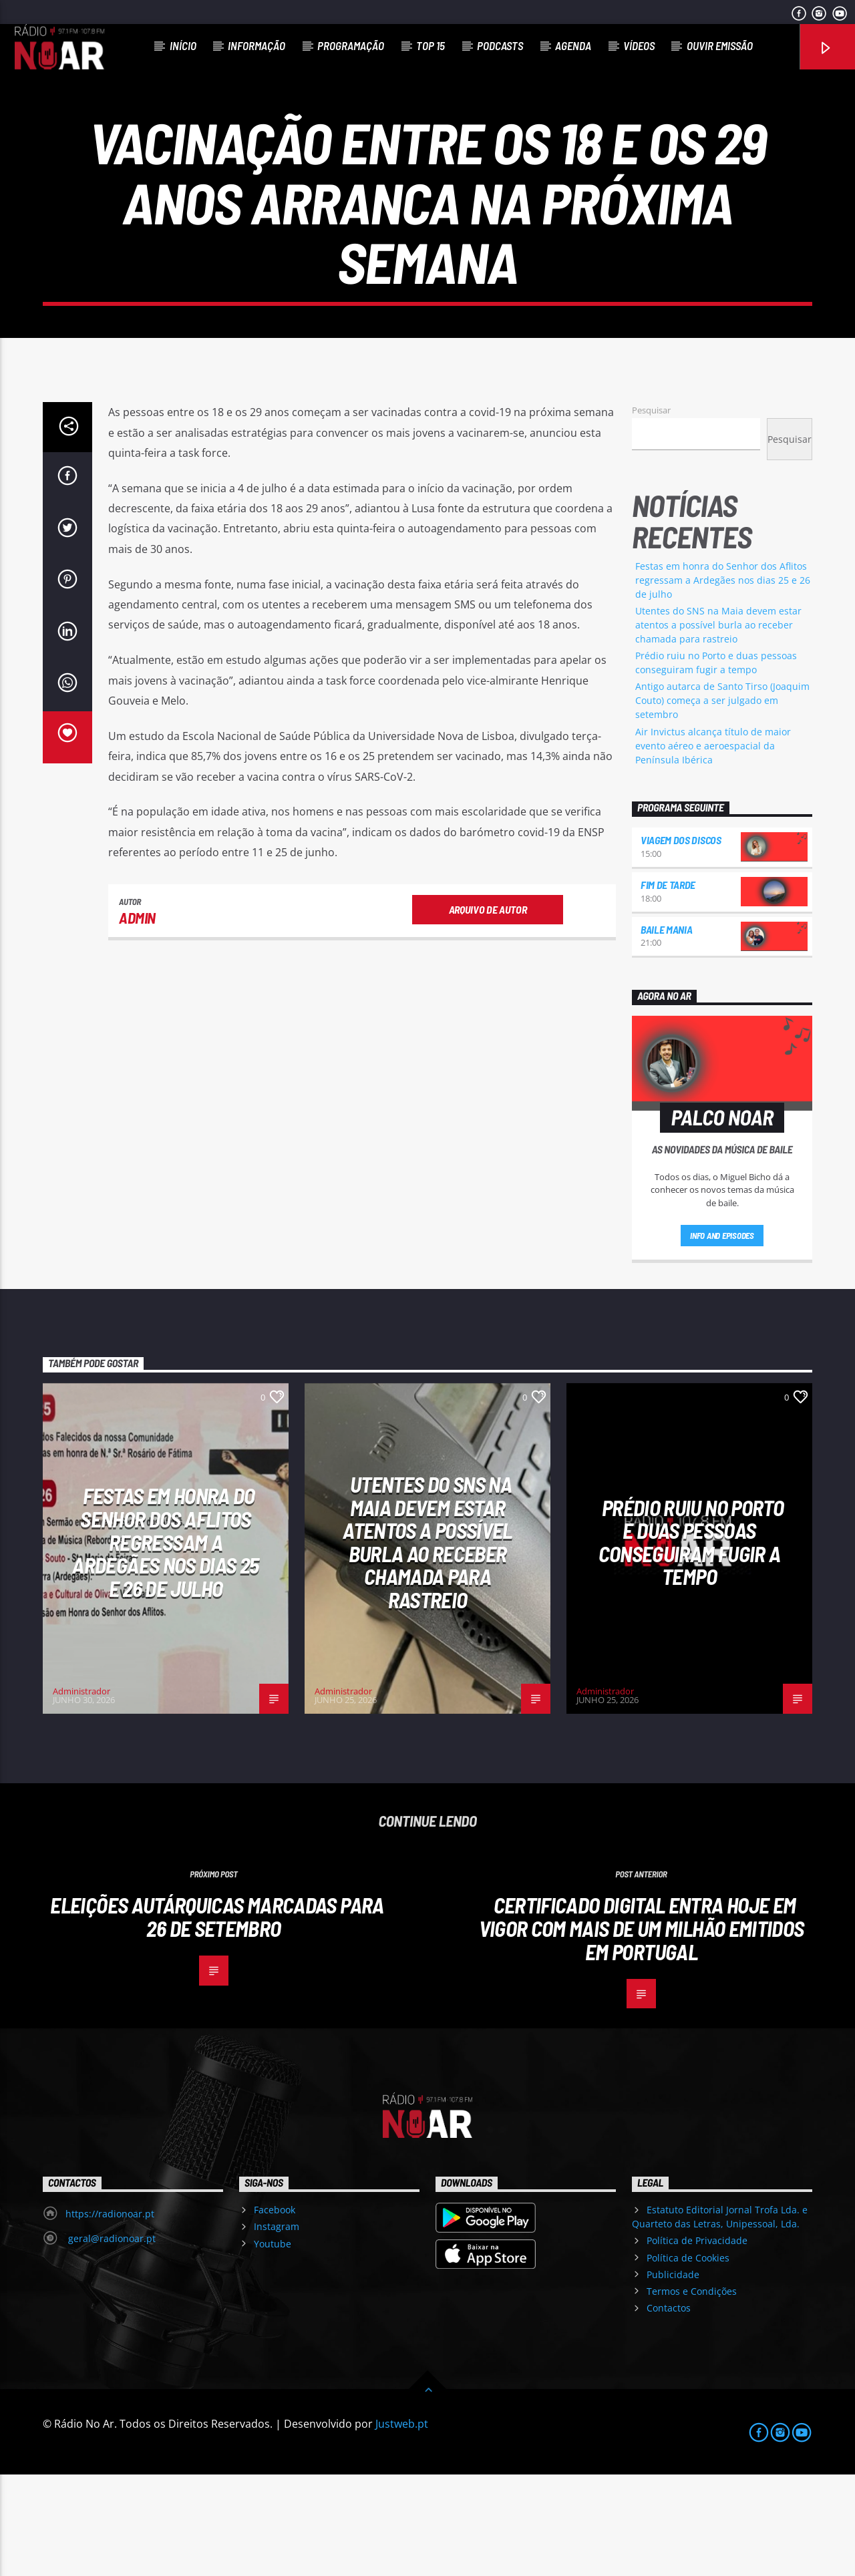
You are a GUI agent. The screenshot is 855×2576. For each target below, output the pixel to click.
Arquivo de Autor (488, 1010)
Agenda (573, 45)
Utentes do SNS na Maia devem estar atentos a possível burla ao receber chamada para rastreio (718, 726)
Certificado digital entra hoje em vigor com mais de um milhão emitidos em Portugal (641, 2029)
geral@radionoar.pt (110, 2340)
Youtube (272, 2345)
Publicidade (673, 2376)
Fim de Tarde (668, 986)
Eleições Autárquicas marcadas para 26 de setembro (216, 2018)
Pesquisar (651, 512)
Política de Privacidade (697, 2342)
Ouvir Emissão (720, 45)
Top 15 (430, 45)
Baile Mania (666, 1031)
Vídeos (639, 45)
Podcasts (500, 45)
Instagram (276, 2328)
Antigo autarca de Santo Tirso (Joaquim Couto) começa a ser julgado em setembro (722, 801)
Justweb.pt (401, 2525)
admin (137, 1019)
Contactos (669, 2409)
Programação (350, 45)
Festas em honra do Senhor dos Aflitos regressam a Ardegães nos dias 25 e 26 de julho (722, 681)
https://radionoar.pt (109, 2315)
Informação (256, 45)
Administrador (81, 1793)
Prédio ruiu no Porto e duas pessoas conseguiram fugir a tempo (691, 1643)
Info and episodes (722, 1337)
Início (183, 45)
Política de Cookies (688, 2359)
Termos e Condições (692, 2392)
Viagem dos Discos (681, 941)
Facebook (274, 2311)
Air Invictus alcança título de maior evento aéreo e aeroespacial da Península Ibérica (713, 847)
